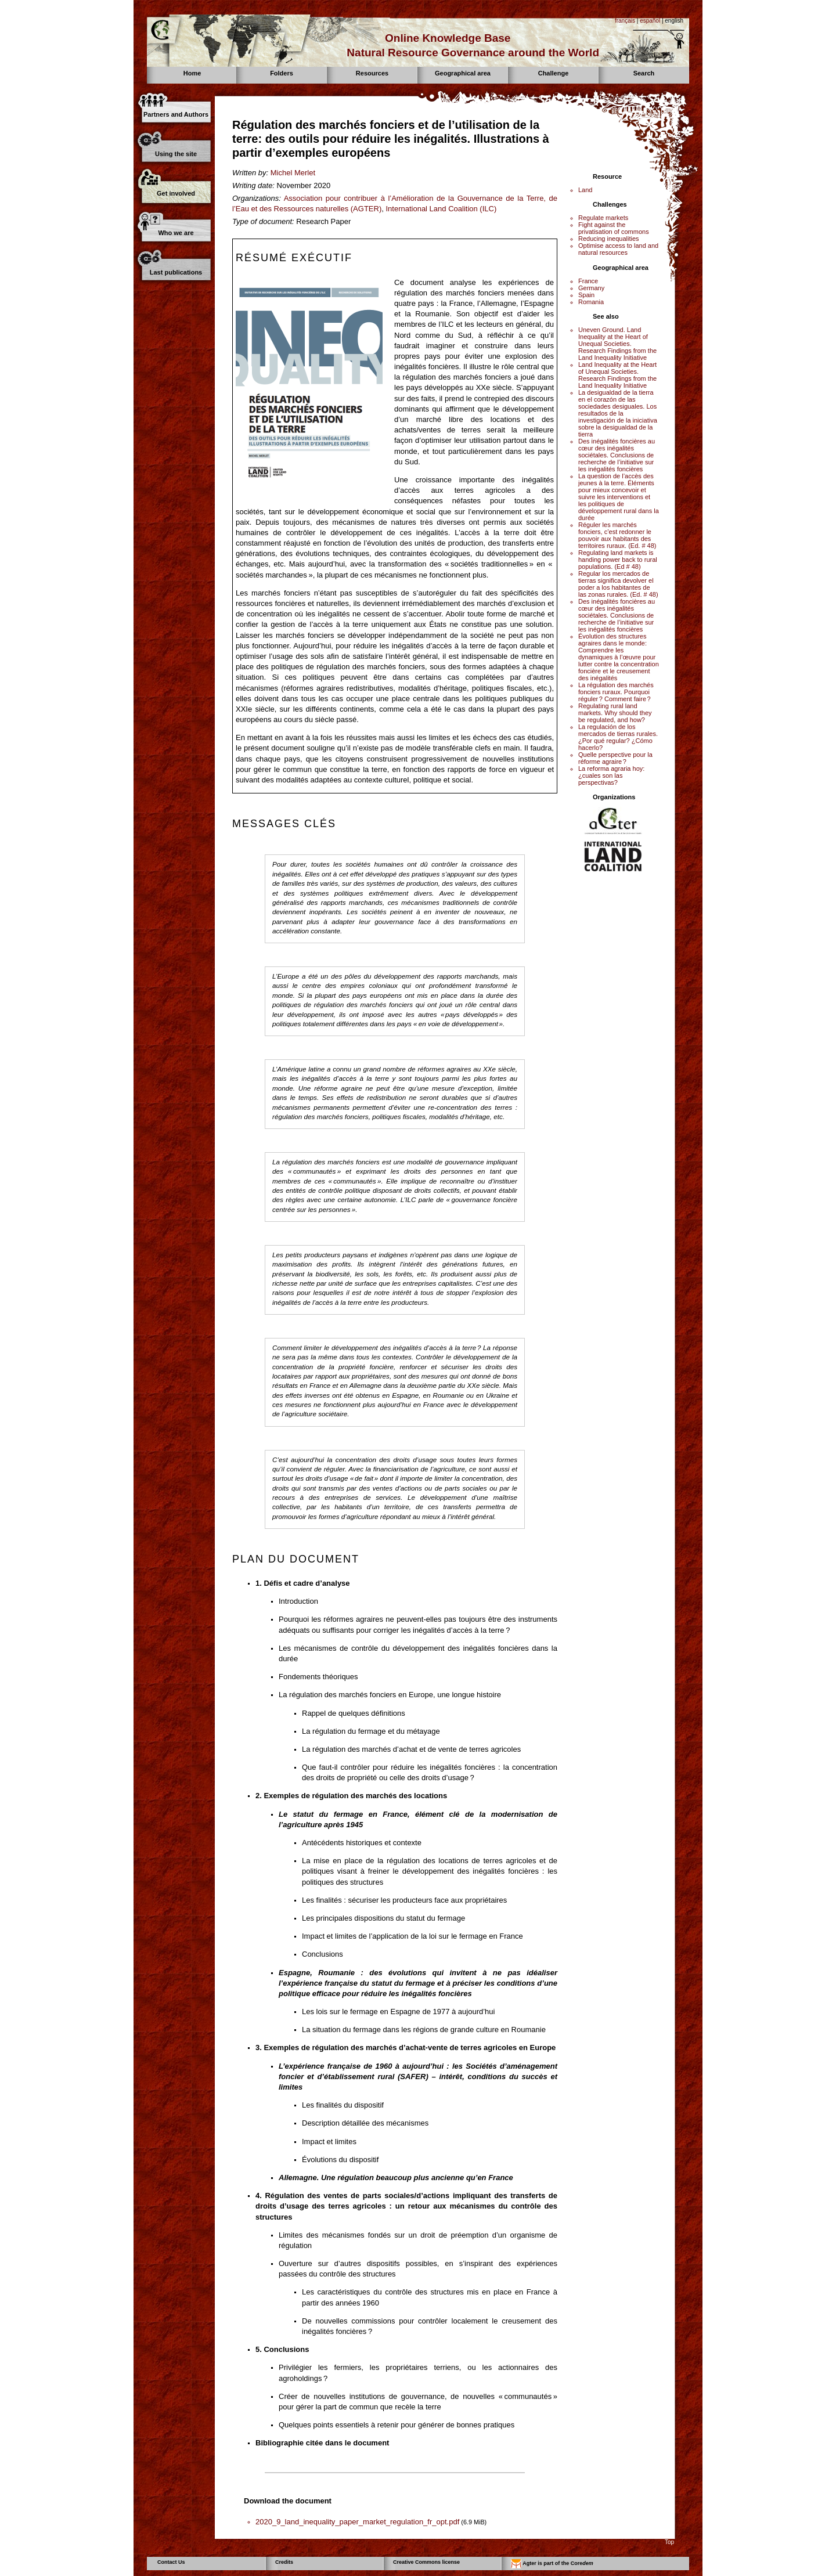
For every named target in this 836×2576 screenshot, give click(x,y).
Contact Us (171, 2562)
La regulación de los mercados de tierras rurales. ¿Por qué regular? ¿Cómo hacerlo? (618, 737)
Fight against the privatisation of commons (613, 228)
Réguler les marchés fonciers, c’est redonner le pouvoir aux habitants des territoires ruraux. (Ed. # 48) (617, 535)
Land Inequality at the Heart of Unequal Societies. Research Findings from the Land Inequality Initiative (617, 375)
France (588, 280)
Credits (284, 2562)
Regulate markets (603, 217)
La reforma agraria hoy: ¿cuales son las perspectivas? (611, 775)
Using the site (176, 153)
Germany (591, 287)
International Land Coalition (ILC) (440, 208)
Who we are (175, 232)
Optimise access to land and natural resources (618, 249)
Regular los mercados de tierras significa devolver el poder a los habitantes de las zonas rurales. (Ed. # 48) (618, 584)
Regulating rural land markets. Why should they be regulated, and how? (615, 712)
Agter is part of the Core (552, 2563)
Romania (591, 301)
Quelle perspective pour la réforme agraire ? (615, 758)
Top (669, 2542)
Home (192, 73)
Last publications (176, 272)
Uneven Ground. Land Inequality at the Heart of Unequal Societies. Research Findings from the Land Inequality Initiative (617, 343)
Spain (586, 294)
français (625, 20)
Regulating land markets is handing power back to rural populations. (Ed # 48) (617, 559)
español (650, 20)
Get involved (176, 193)
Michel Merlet (293, 172)
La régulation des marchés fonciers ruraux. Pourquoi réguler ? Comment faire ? (616, 691)
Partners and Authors (175, 114)
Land (585, 189)
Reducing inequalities (608, 238)
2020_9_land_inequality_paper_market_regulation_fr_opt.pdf (357, 2521)
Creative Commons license (426, 2562)
